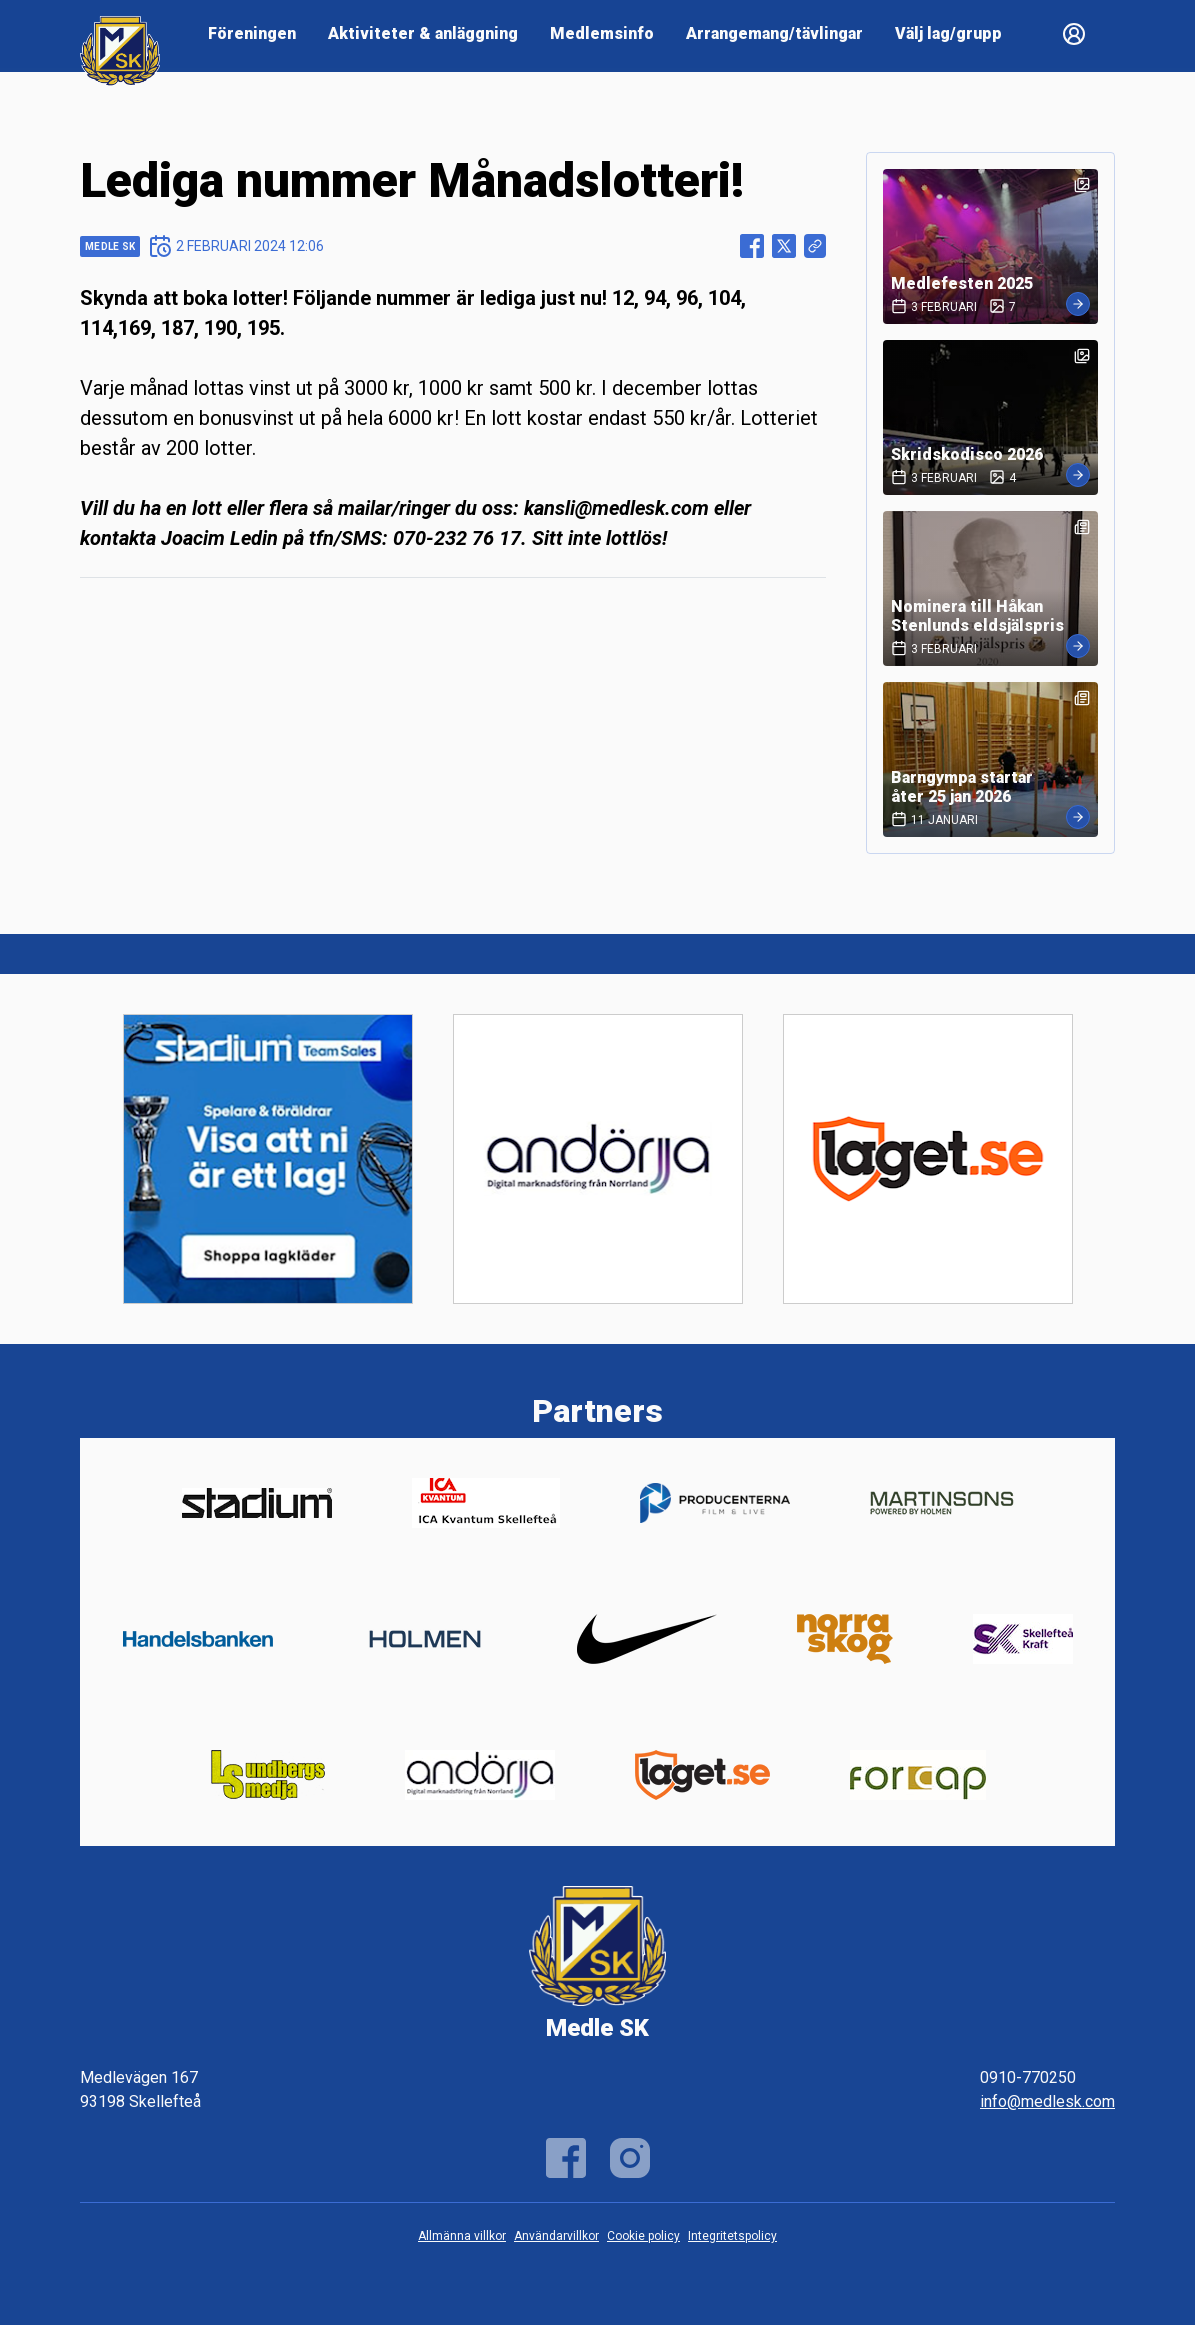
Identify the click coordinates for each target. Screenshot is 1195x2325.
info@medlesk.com (1047, 2101)
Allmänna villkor (462, 2236)
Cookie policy (643, 2236)
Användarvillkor (556, 2236)
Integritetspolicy (732, 2236)
